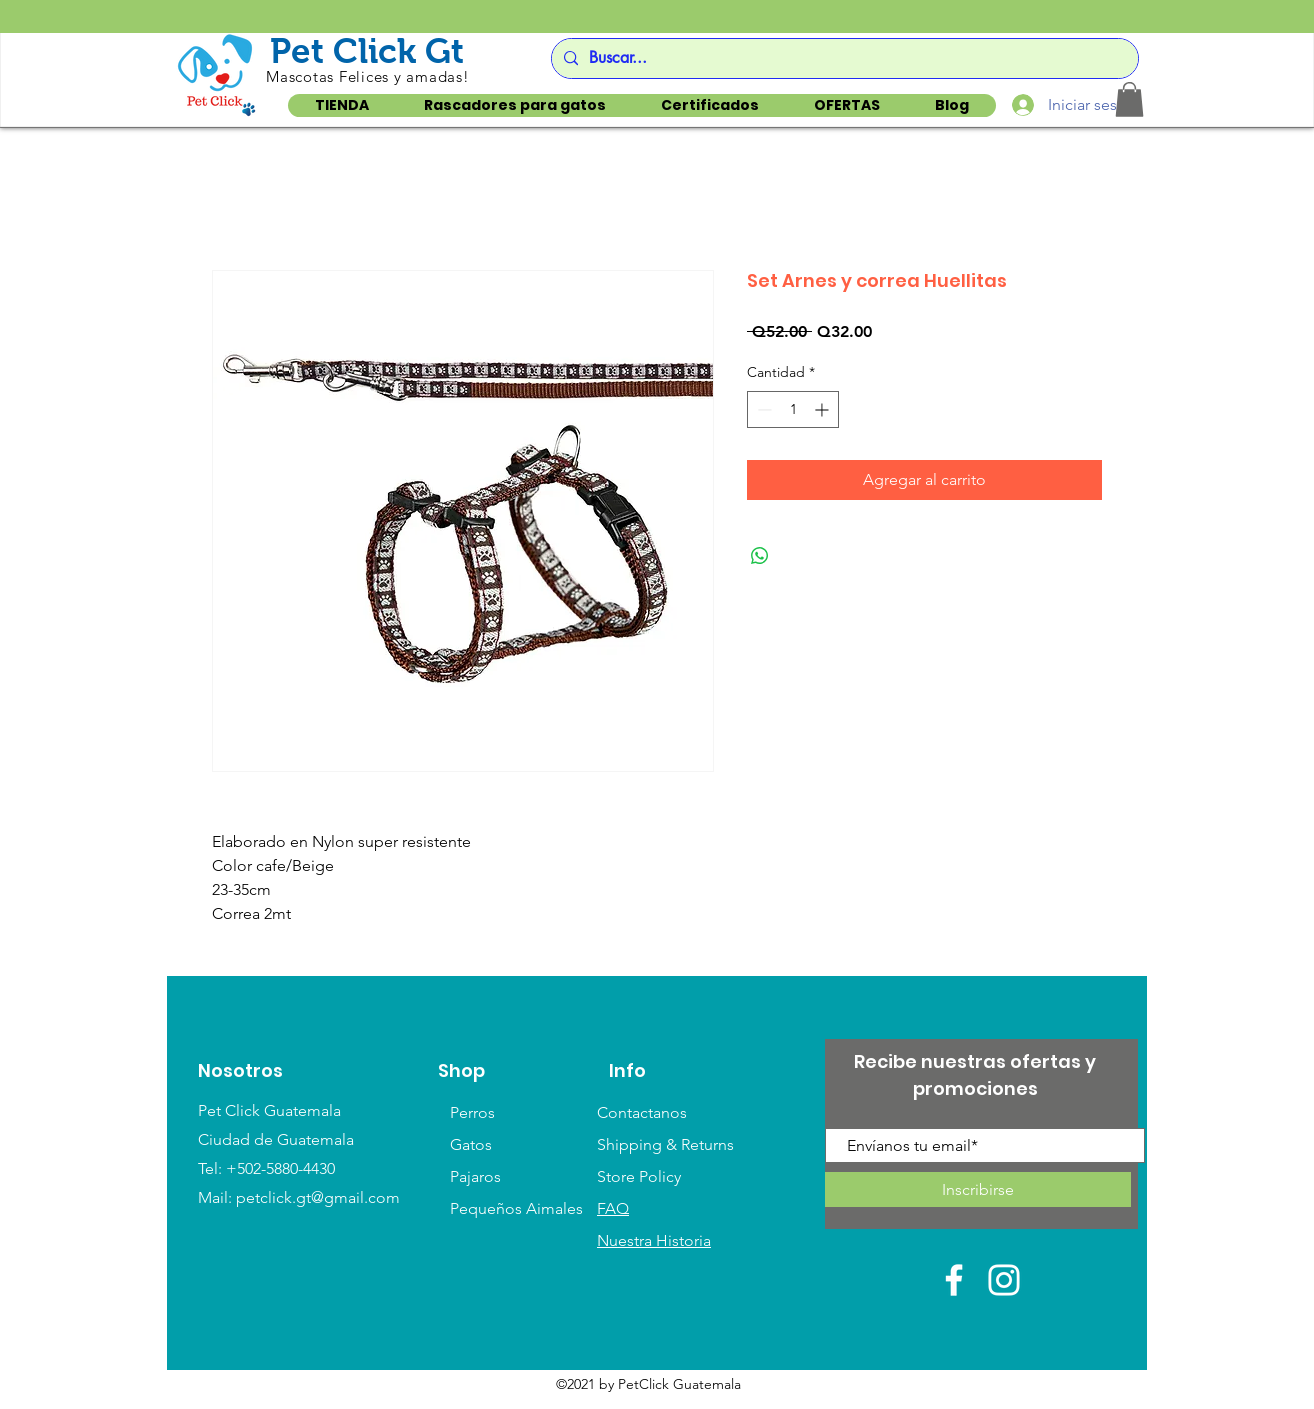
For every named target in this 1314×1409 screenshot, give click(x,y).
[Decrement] (762, 409)
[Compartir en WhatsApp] (760, 556)
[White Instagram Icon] (1004, 1280)
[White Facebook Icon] (954, 1280)
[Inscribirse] (978, 1189)
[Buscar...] (842, 58)
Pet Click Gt (367, 50)
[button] (1129, 99)
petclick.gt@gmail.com (318, 1197)
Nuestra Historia (654, 1240)
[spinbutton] (793, 409)
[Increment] (823, 409)
